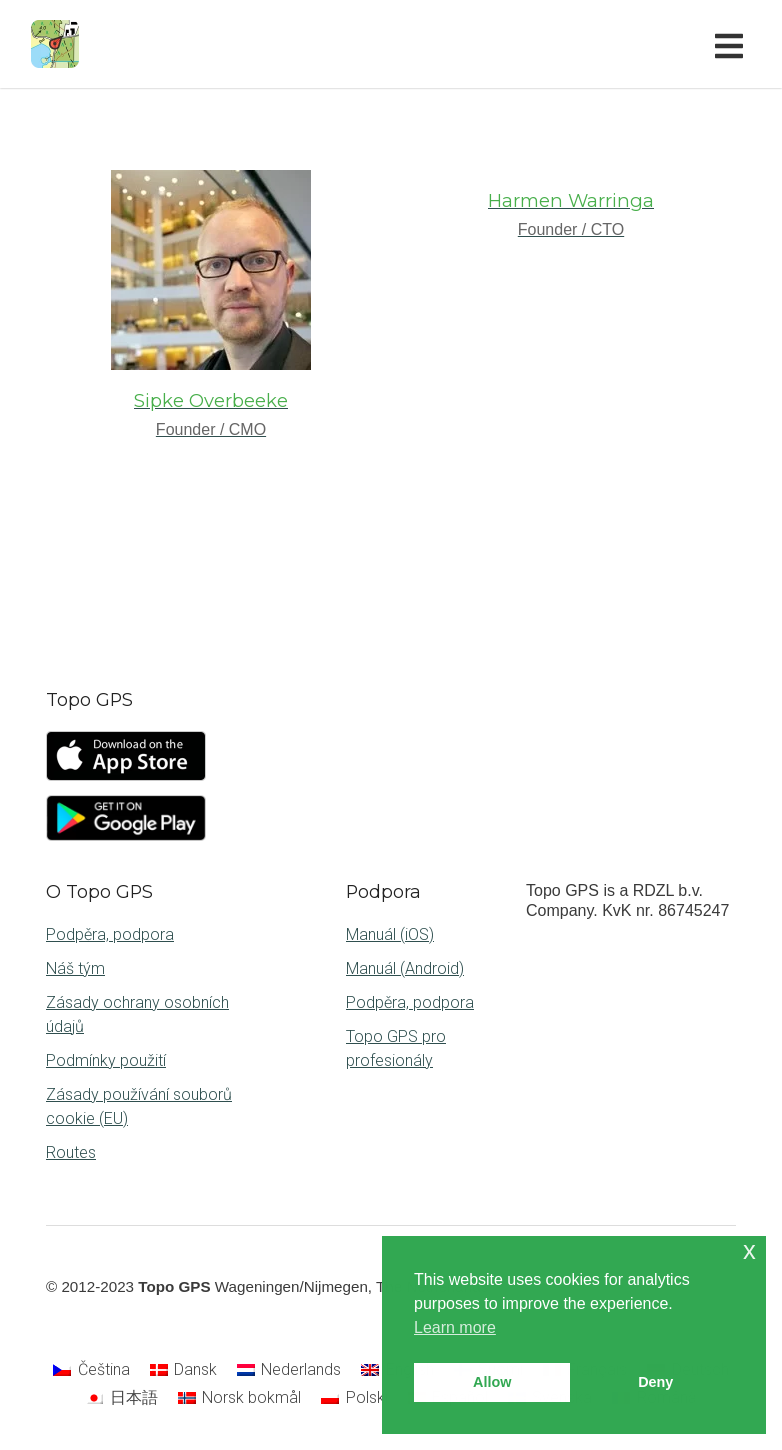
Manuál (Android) (405, 968)
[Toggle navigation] (733, 44)
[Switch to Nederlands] (289, 1371)
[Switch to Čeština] (91, 1371)
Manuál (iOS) (390, 934)
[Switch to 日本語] (121, 1398)
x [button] (749, 1250)
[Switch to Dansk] (183, 1371)
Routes (71, 1152)
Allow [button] (492, 1382)
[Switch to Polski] (354, 1398)
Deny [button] (655, 1382)
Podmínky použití (106, 1060)
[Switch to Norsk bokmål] (239, 1398)
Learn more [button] (455, 1327)
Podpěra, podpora (110, 934)
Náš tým (75, 968)
